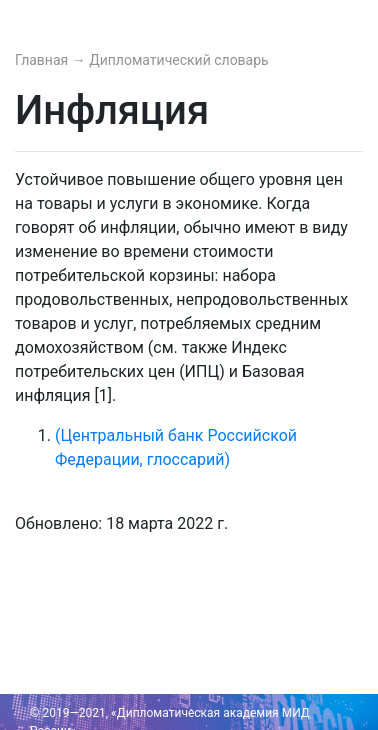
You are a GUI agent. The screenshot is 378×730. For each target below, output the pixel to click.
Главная (43, 60)
